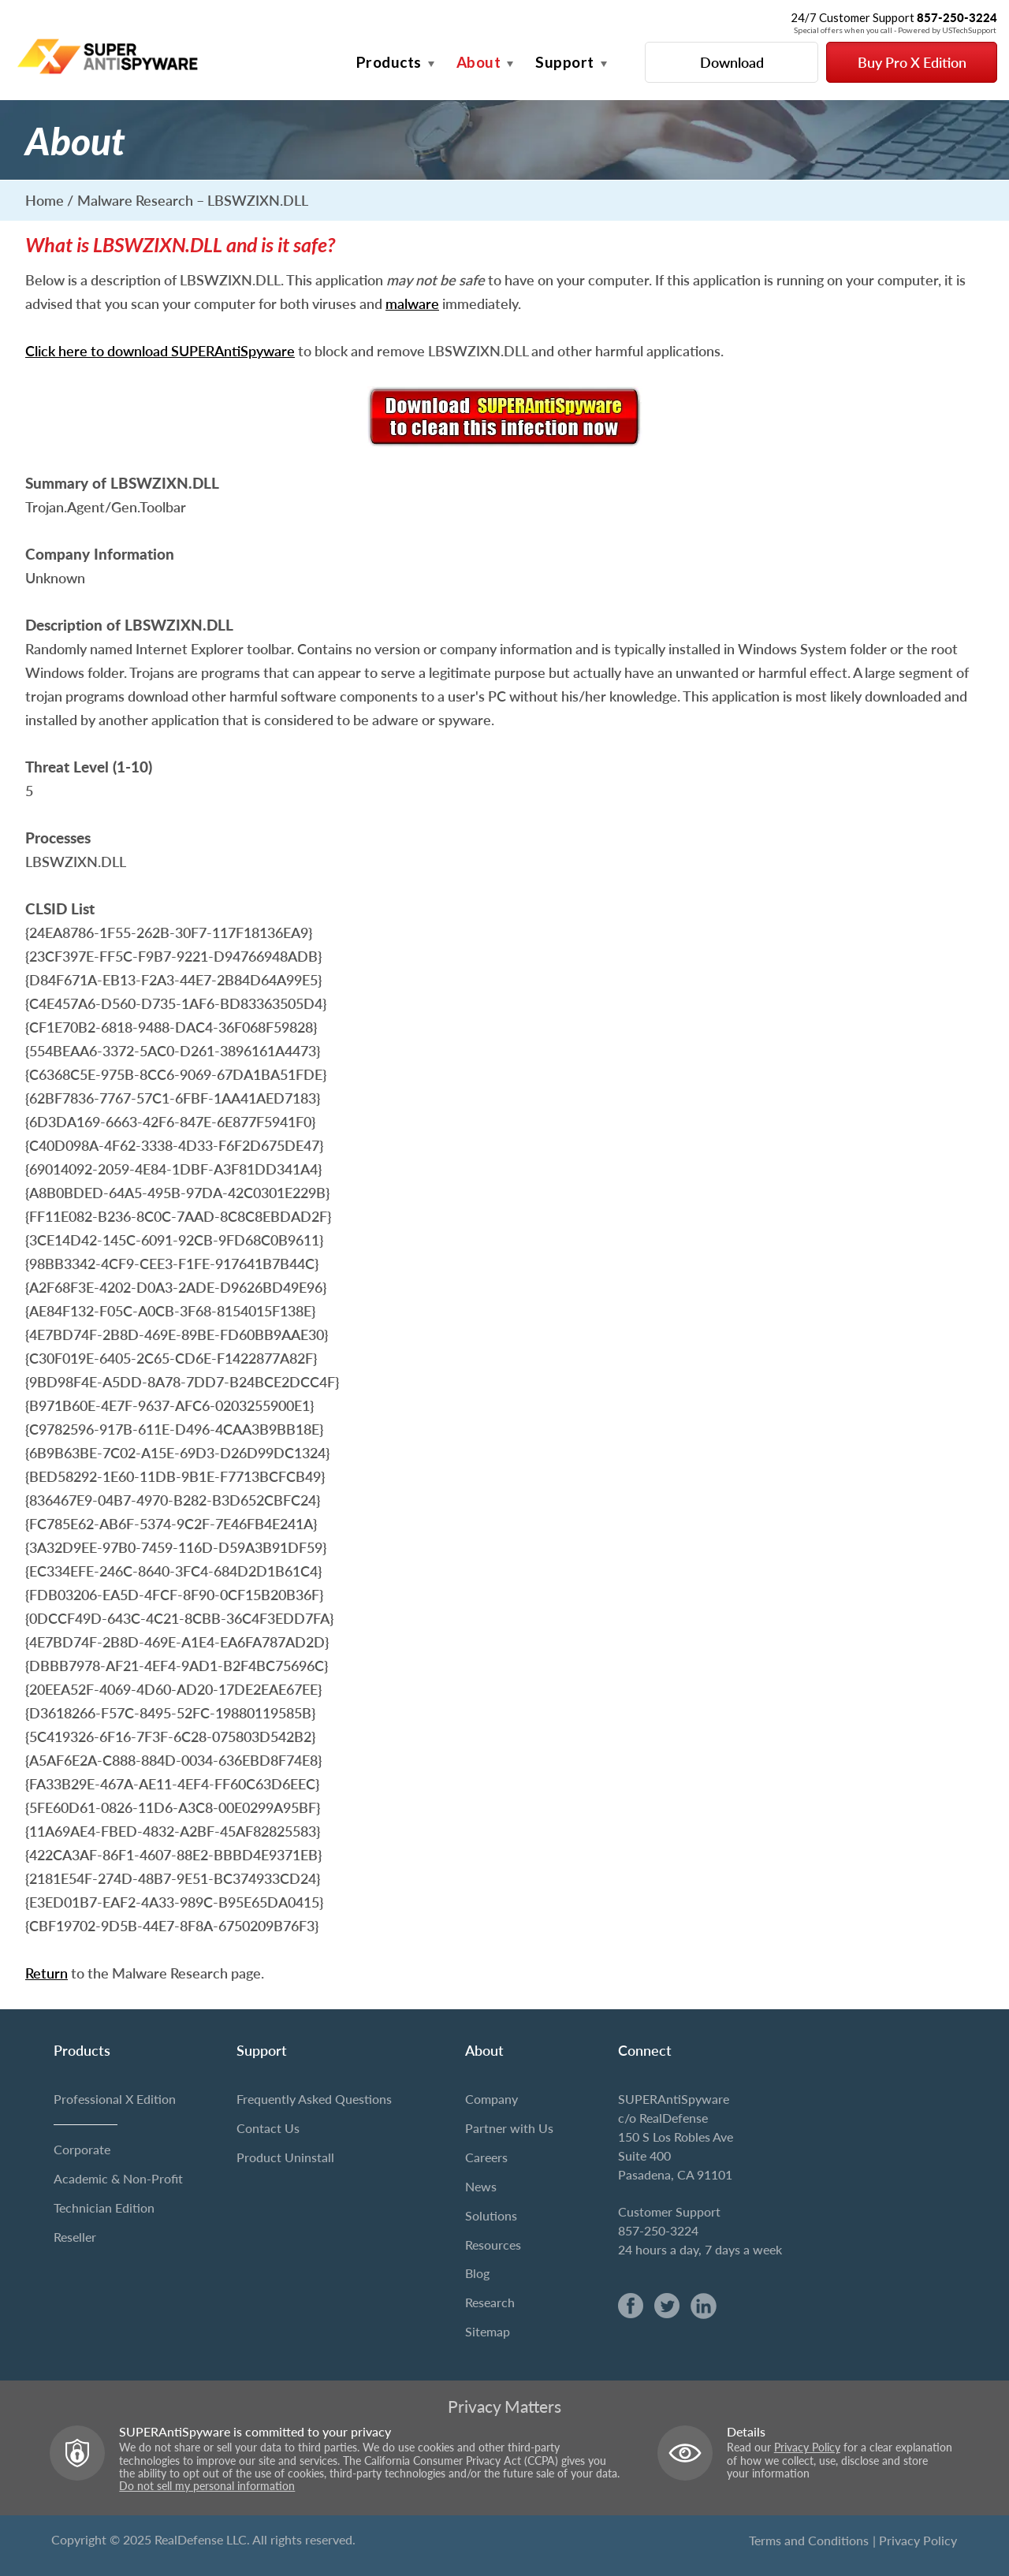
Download (732, 62)
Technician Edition (104, 2207)
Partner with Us (509, 2127)
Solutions (491, 2215)
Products (389, 62)
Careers (486, 2157)
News (481, 2186)
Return (46, 1973)
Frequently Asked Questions (314, 2098)
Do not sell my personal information (207, 2486)
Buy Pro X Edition (912, 62)
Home (44, 200)
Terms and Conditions (809, 2540)
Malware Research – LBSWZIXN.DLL (192, 200)
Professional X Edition (115, 2098)
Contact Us (268, 2127)
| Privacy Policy (915, 2540)
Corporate (82, 2149)
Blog (477, 2272)
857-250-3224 (658, 2230)
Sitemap (487, 2331)
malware (412, 303)
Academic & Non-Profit (118, 2178)
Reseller (75, 2236)
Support (564, 62)
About (478, 62)
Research (490, 2302)
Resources (493, 2244)
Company (491, 2098)
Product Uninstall (285, 2157)
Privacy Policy (807, 2447)
